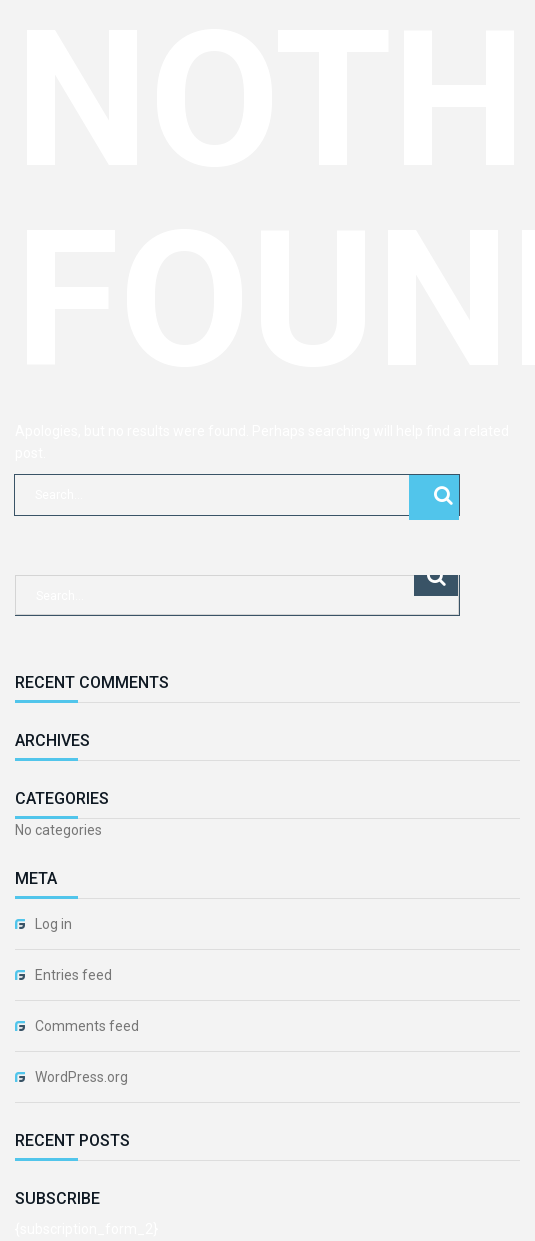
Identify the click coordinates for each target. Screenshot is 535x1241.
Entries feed (73, 975)
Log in (53, 924)
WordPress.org (81, 1077)
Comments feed (87, 1026)
